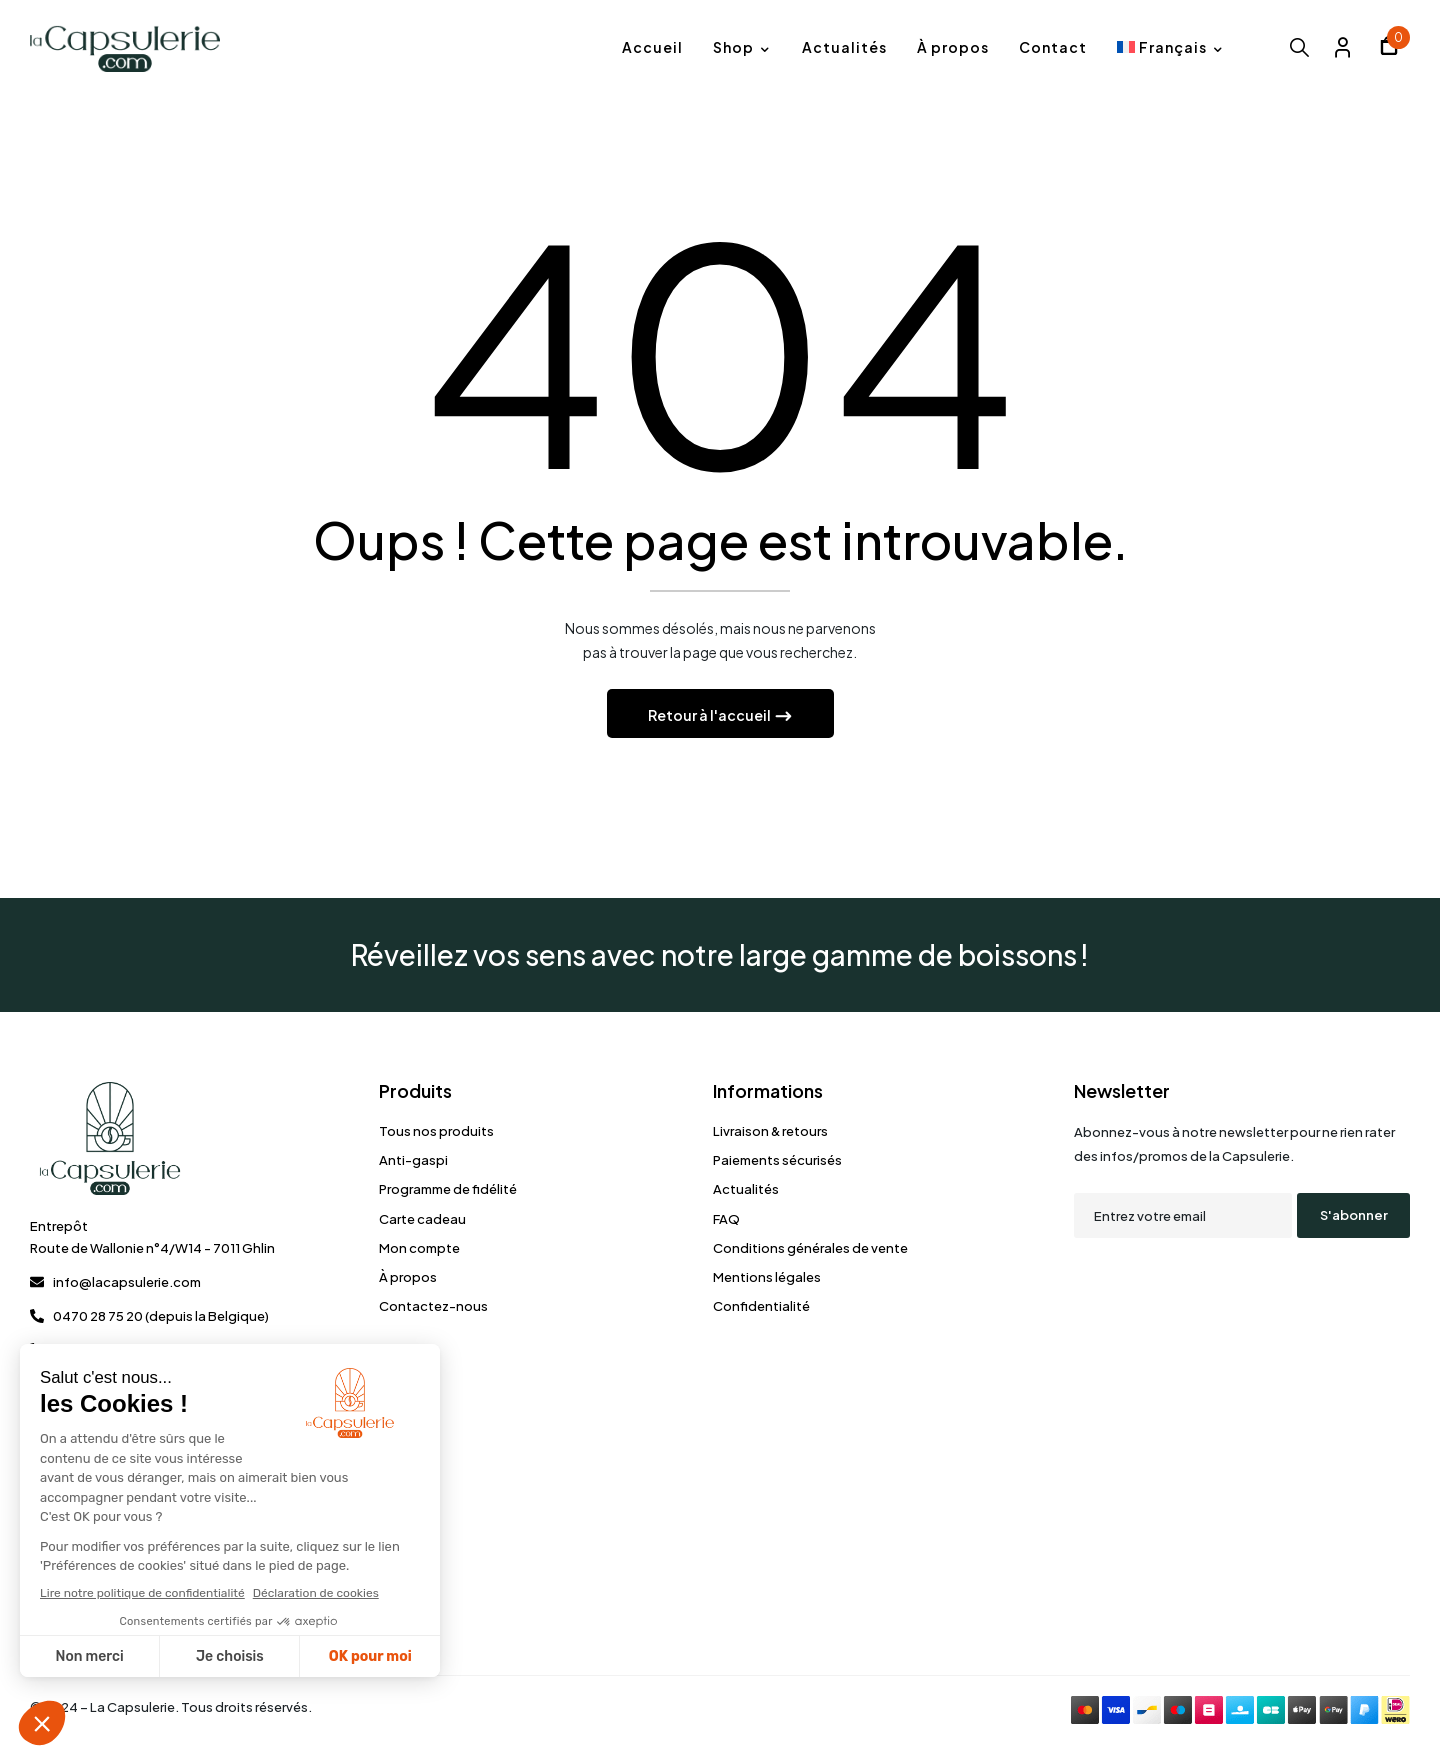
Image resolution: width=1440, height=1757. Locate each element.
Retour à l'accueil (710, 720)
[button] (1389, 48)
